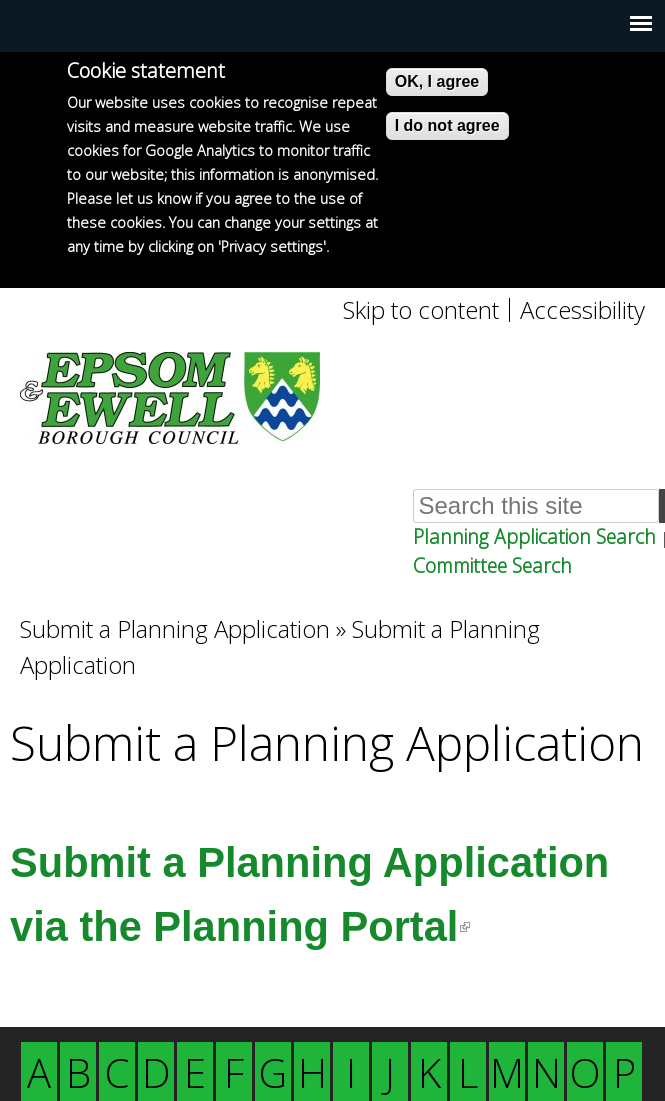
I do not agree (447, 125)
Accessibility (582, 310)
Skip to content (421, 310)
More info (100, 270)
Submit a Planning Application (175, 628)
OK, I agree (437, 81)
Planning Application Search (534, 536)
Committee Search (492, 565)
